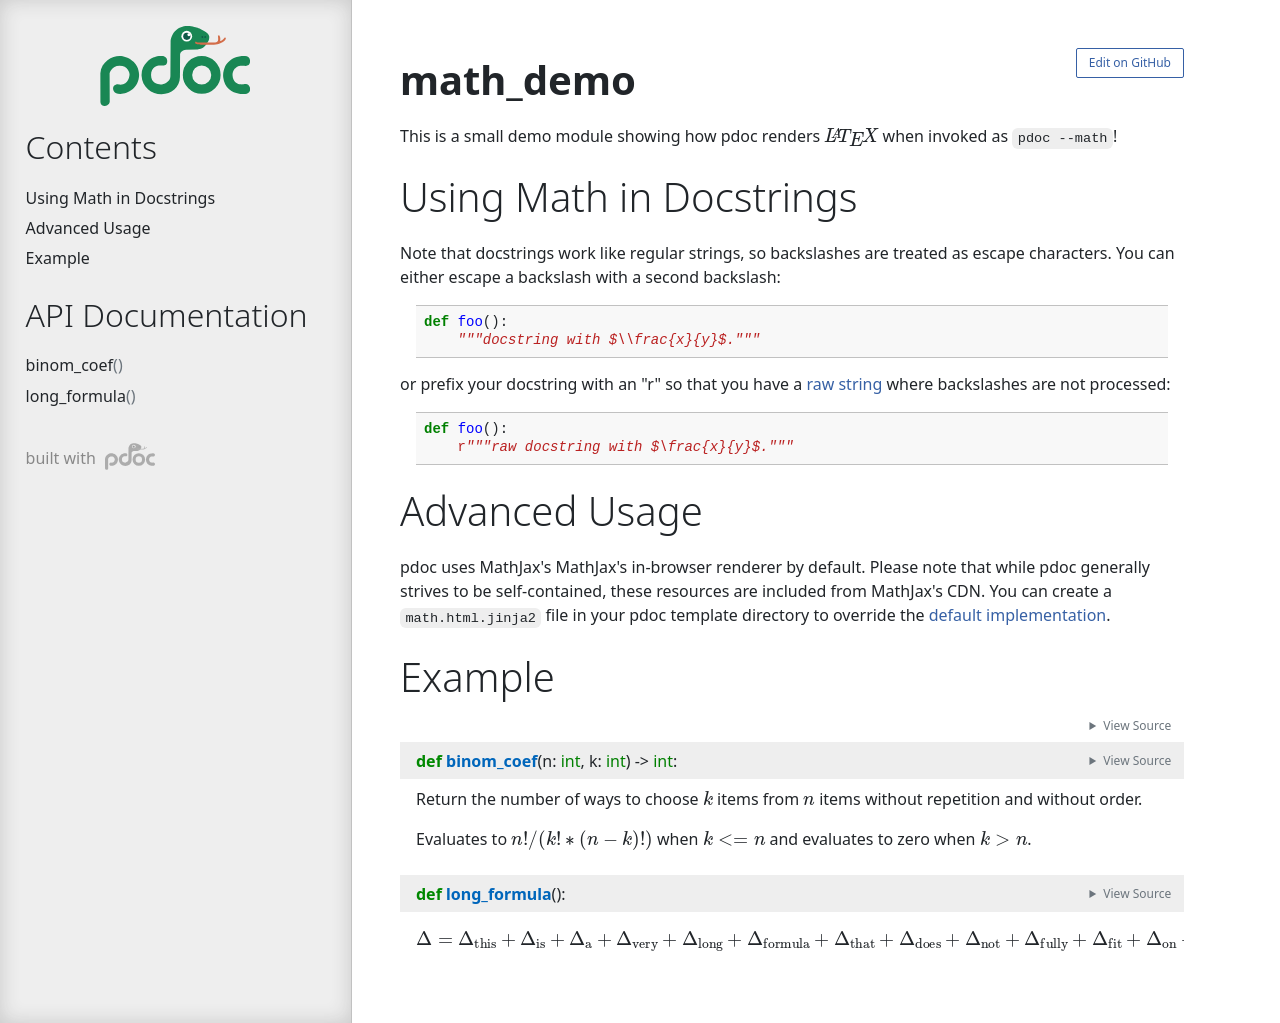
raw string (844, 384)
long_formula (76, 396)
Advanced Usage (88, 228)
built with (90, 456)
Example (58, 258)
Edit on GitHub (1130, 62)
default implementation (1017, 615)
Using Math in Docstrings (120, 198)
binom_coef (70, 365)
